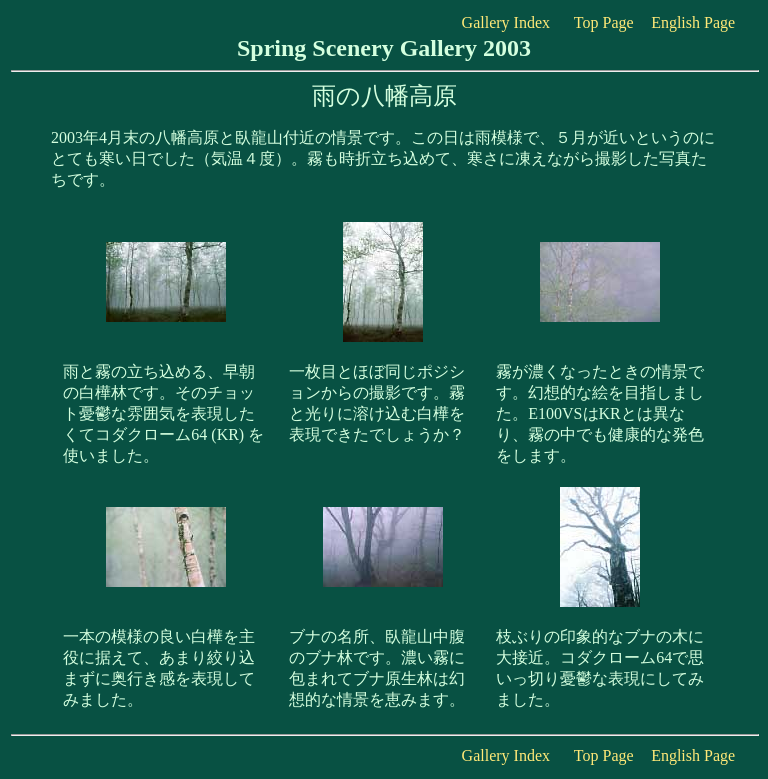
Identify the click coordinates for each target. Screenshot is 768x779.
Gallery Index (506, 22)
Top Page (604, 22)
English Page (693, 22)
